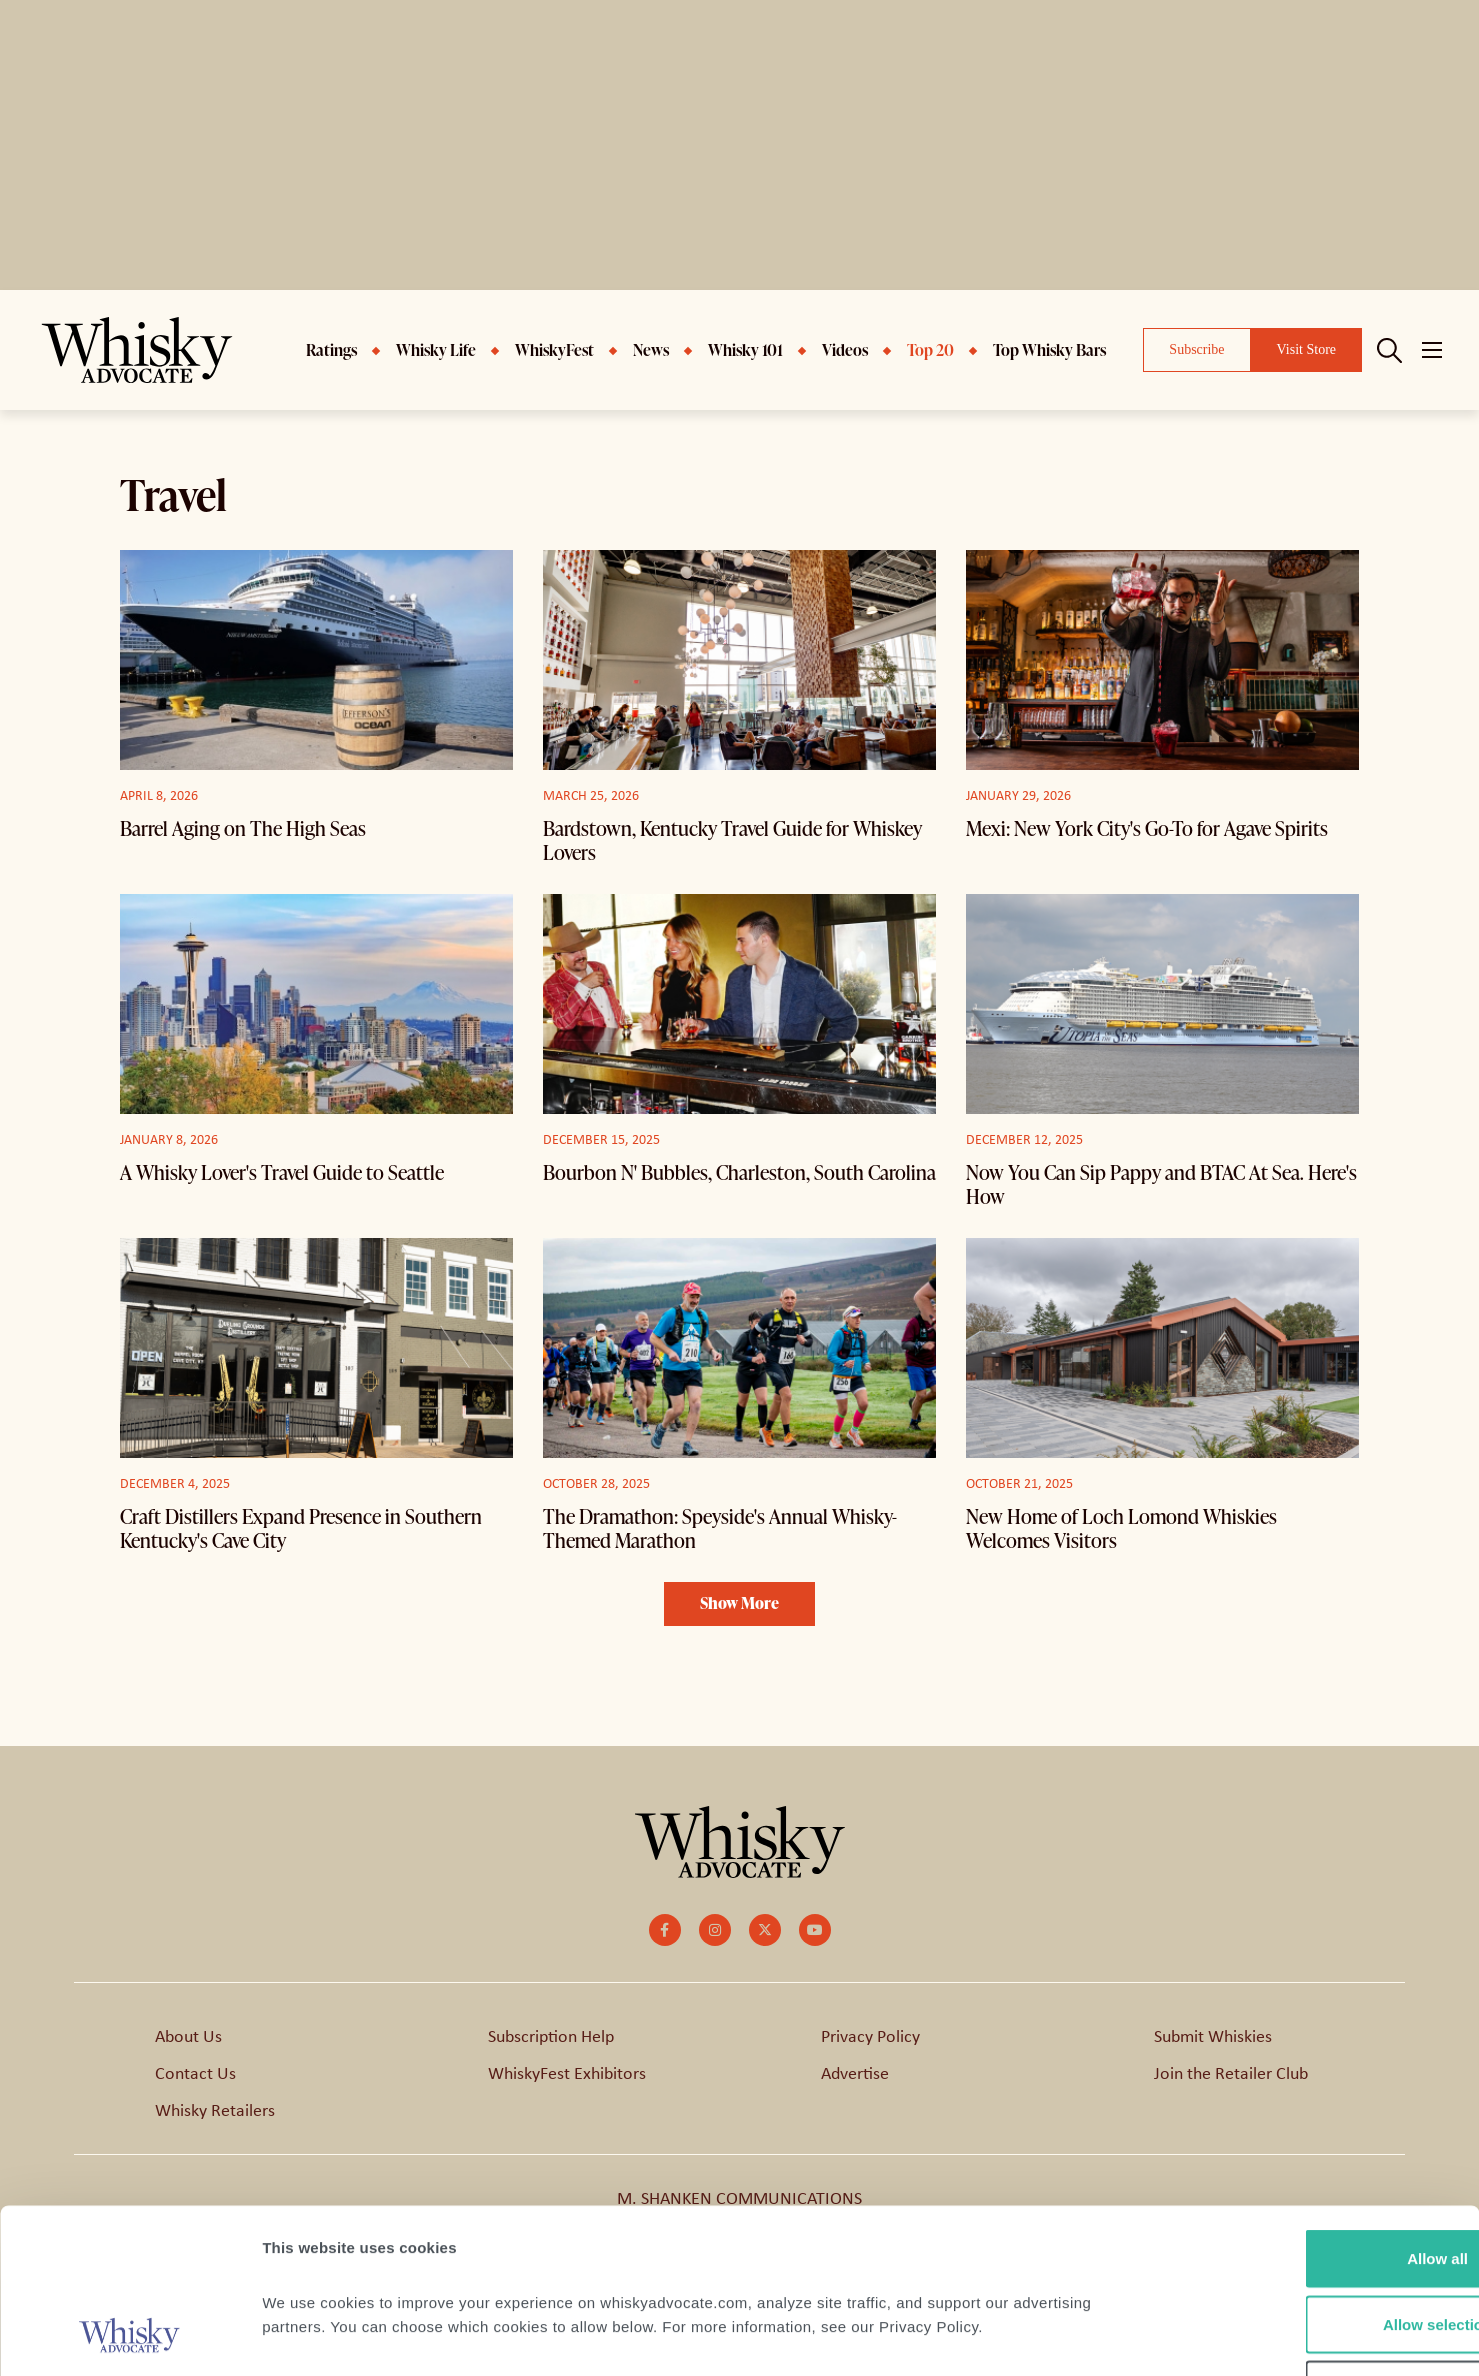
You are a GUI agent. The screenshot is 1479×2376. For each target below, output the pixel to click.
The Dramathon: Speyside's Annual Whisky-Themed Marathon (720, 1528)
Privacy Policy (870, 2036)
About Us (188, 2036)
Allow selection (1311, 2179)
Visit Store (1306, 349)
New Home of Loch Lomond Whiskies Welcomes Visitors (1121, 1528)
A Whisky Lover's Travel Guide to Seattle (282, 1172)
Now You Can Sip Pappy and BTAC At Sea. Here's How (1161, 1184)
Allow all (1312, 2113)
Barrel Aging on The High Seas (243, 828)
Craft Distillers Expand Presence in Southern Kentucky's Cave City (301, 1528)
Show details (1049, 2336)
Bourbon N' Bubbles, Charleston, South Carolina (739, 1172)
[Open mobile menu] (1432, 350)
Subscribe (1196, 349)
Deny (1312, 2244)
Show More (739, 1603)
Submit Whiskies (1213, 2036)
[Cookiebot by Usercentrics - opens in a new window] (129, 2337)
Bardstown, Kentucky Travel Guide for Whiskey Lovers (732, 840)
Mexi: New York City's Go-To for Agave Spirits (1147, 828)
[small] (665, 1930)
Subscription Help (551, 2036)
